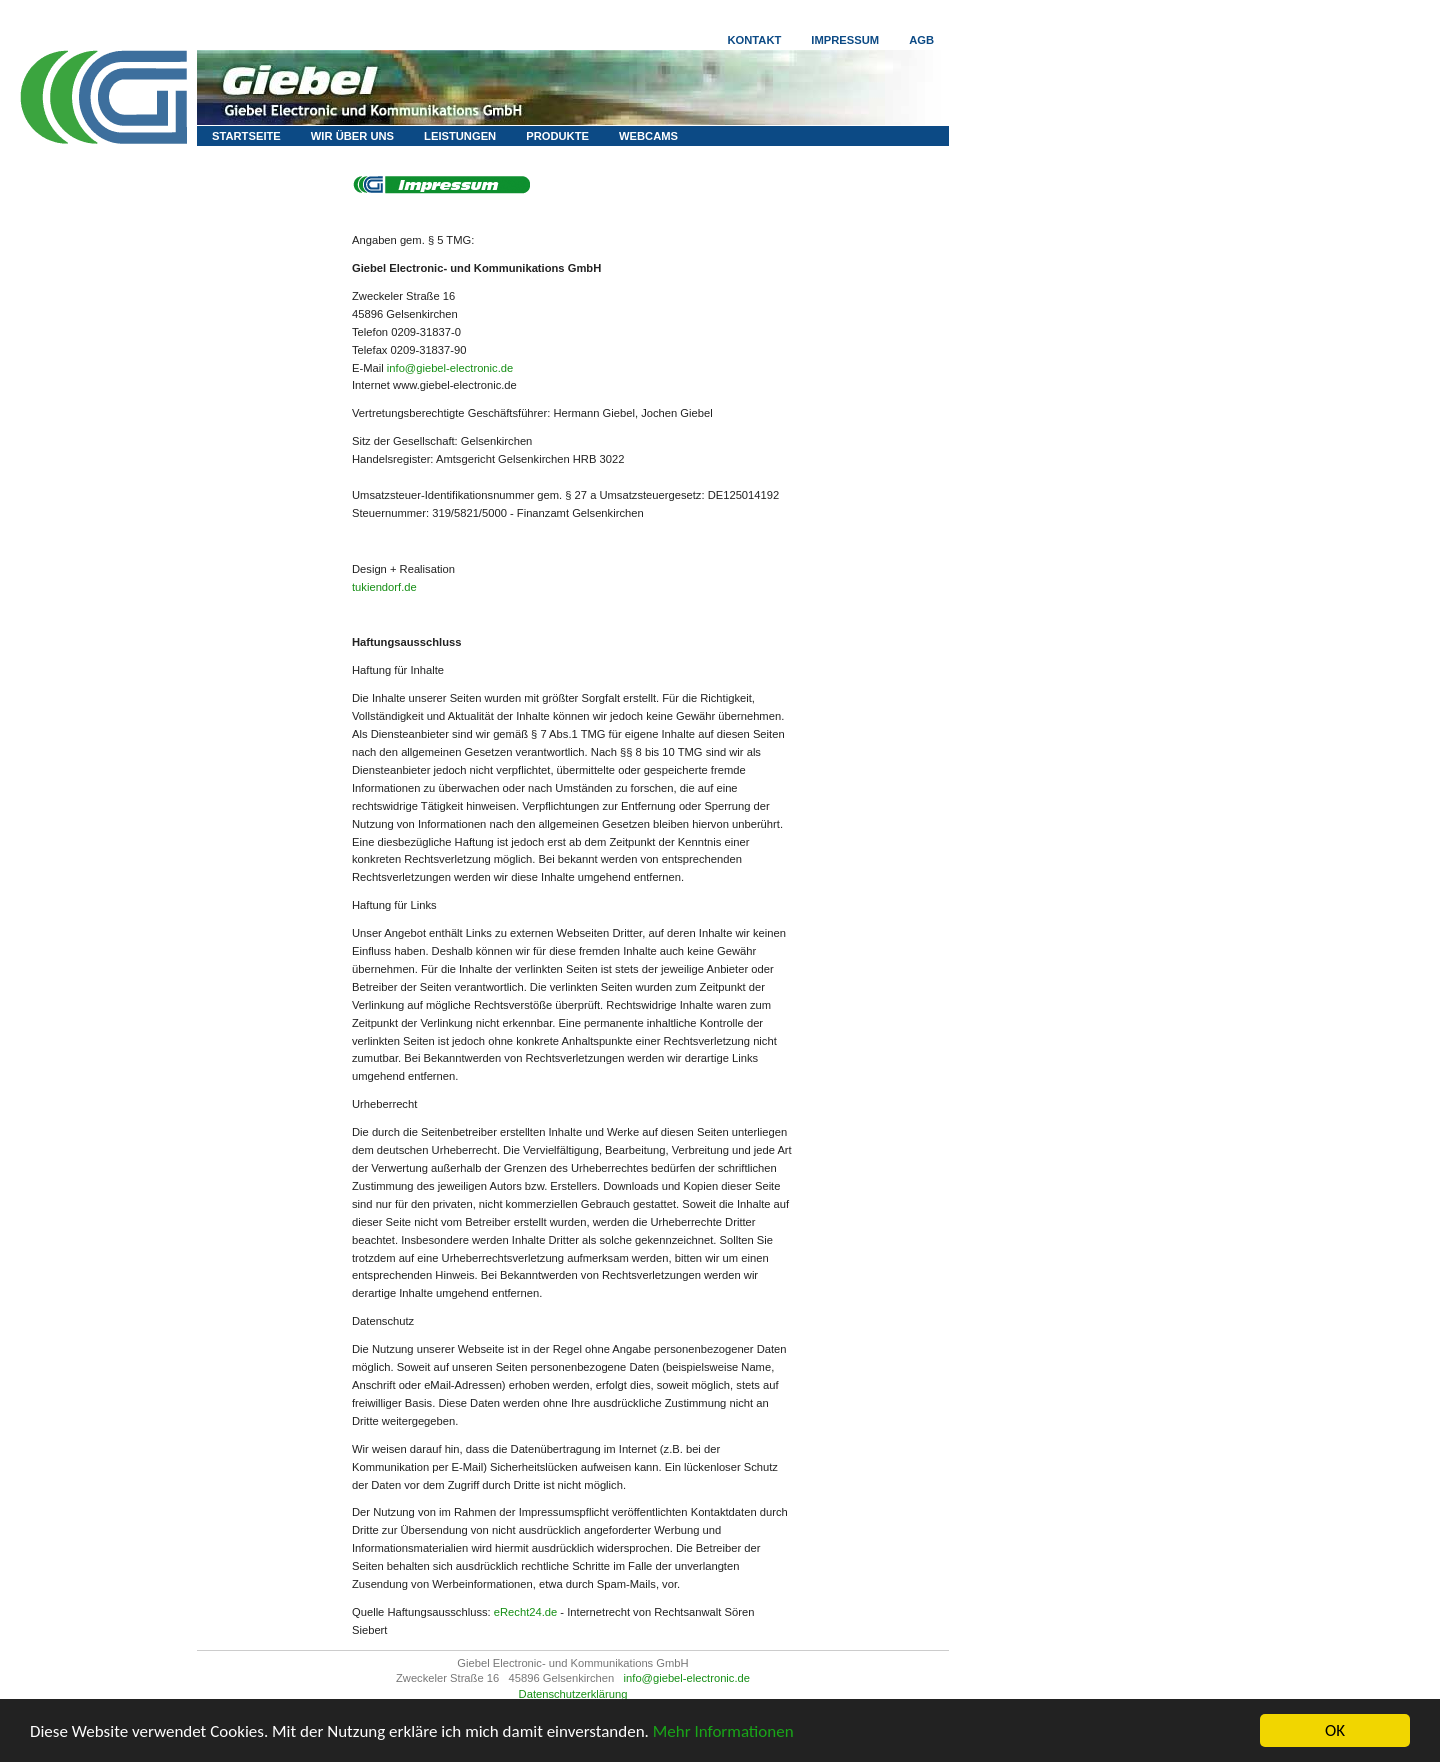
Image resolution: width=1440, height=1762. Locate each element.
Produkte (557, 136)
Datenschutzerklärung (573, 1694)
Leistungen (460, 136)
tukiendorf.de (384, 587)
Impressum (845, 40)
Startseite (246, 136)
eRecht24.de (525, 1612)
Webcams (648, 136)
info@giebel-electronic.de (450, 368)
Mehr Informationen (723, 1731)
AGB (921, 40)
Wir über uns (352, 136)
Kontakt (755, 40)
